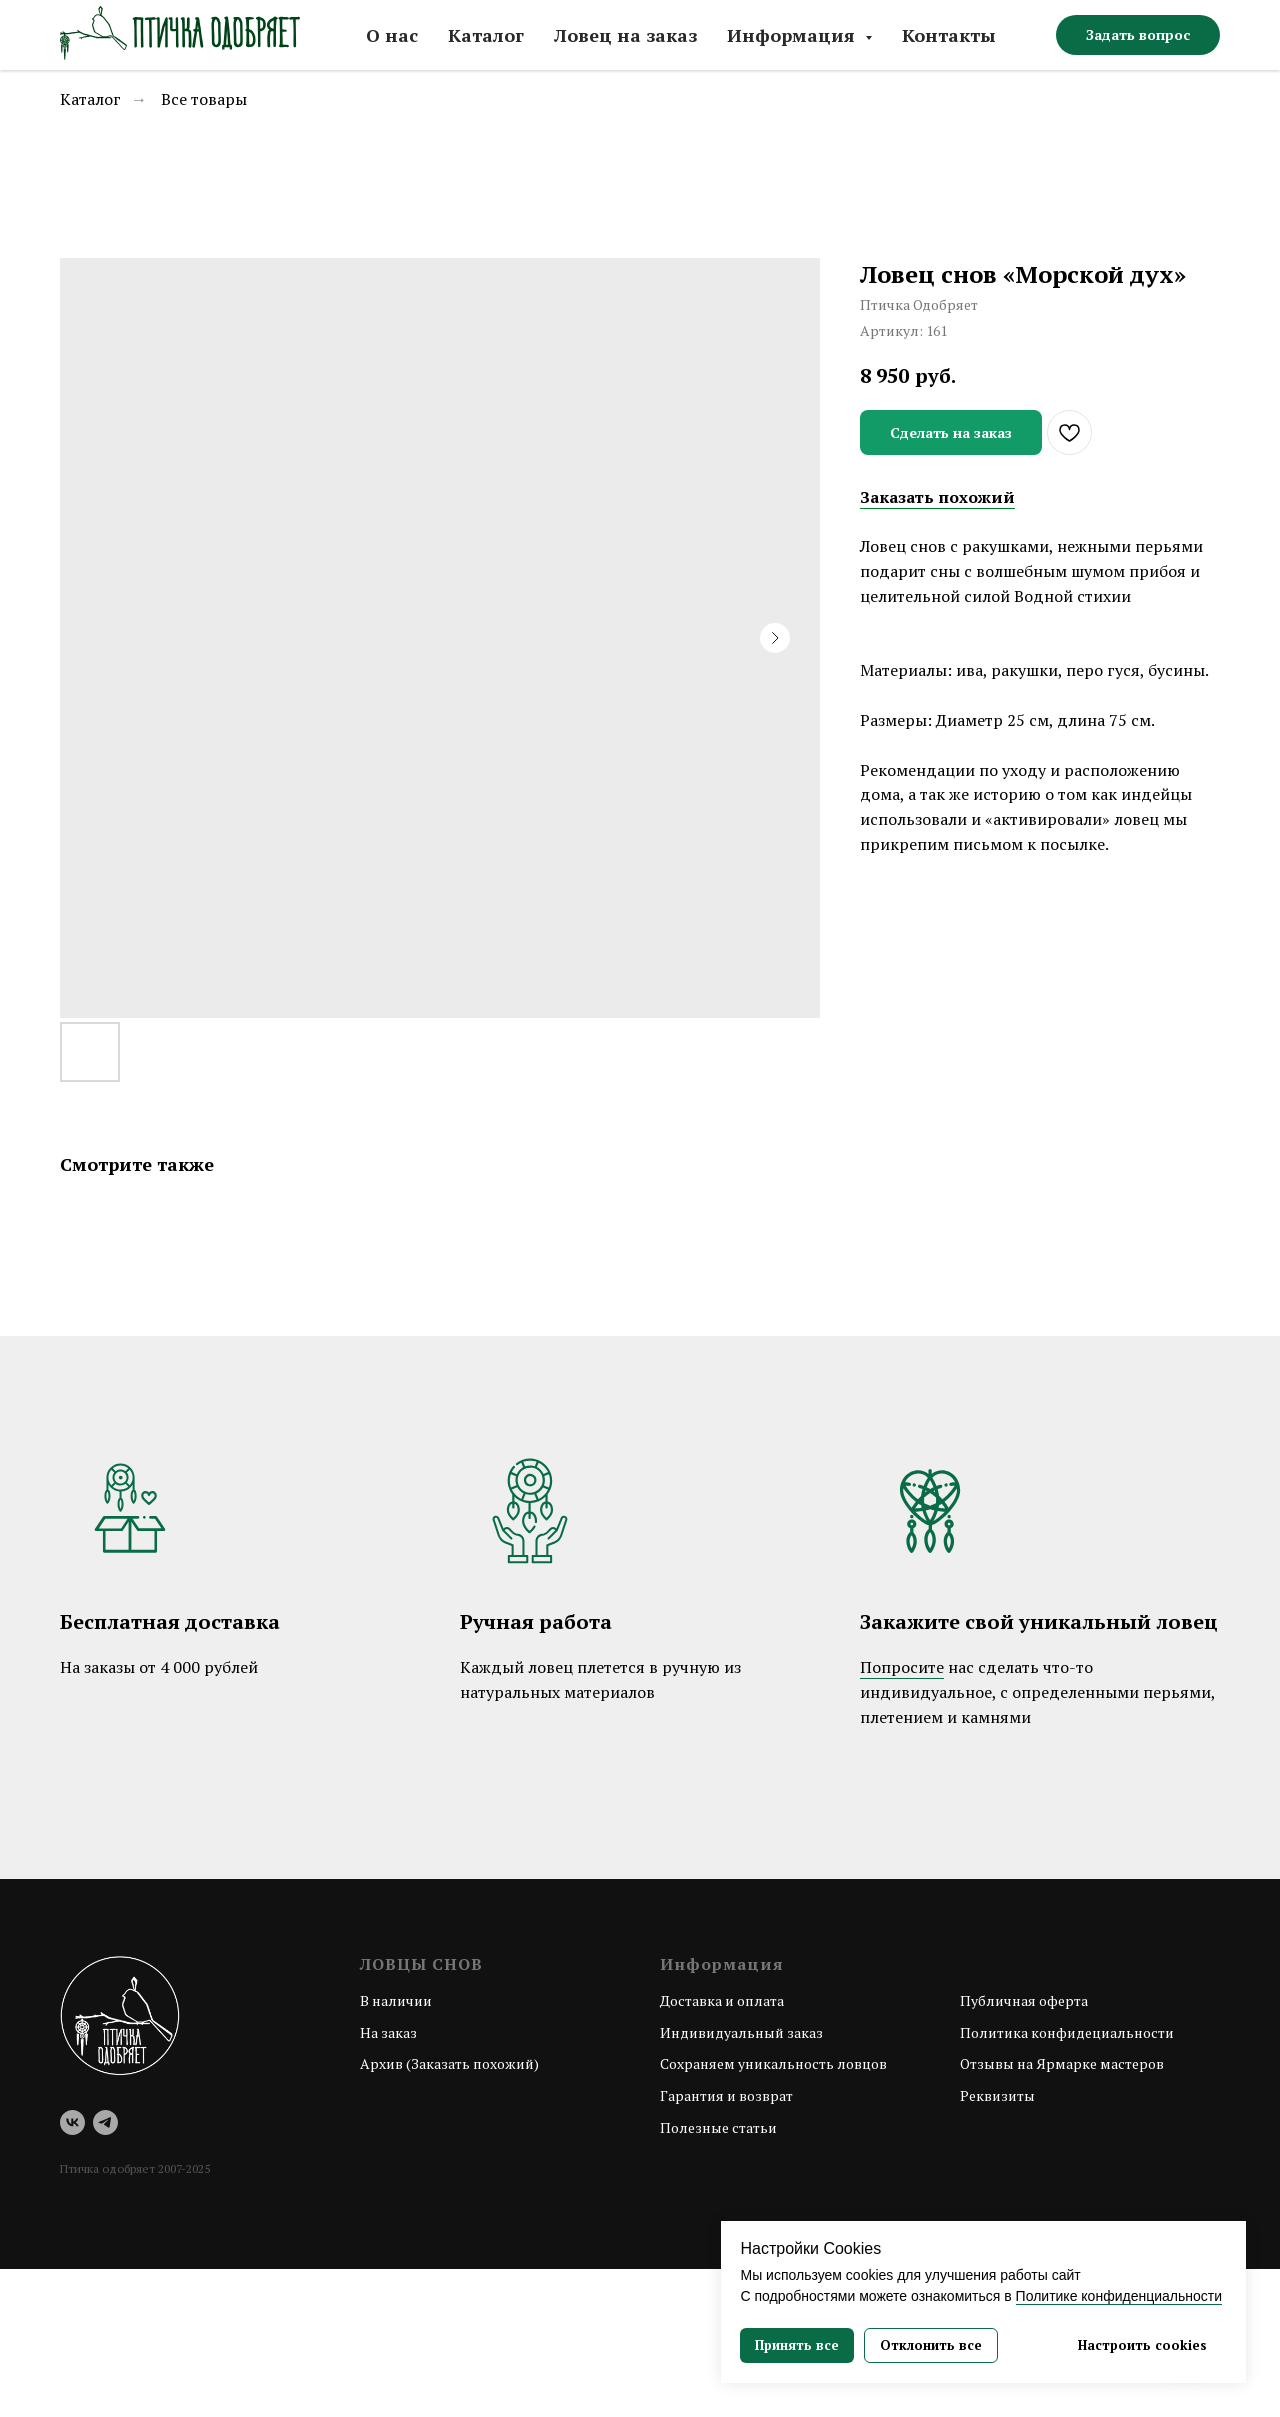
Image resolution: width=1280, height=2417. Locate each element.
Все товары (204, 99)
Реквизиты (997, 2095)
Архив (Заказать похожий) (449, 2063)
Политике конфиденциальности (1119, 2296)
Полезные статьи (718, 2127)
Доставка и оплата (722, 2000)
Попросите (902, 1667)
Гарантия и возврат (726, 2095)
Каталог (486, 35)
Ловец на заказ (625, 35)
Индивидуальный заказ (741, 2032)
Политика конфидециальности (1067, 2032)
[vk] (72, 2122)
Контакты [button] (949, 35)
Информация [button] (793, 35)
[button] (1138, 35)
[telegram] (105, 2122)
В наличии (396, 2000)
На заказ (388, 2032)
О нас (392, 35)
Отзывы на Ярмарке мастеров (1062, 2063)
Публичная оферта (1024, 2000)
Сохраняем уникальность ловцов (773, 2063)
